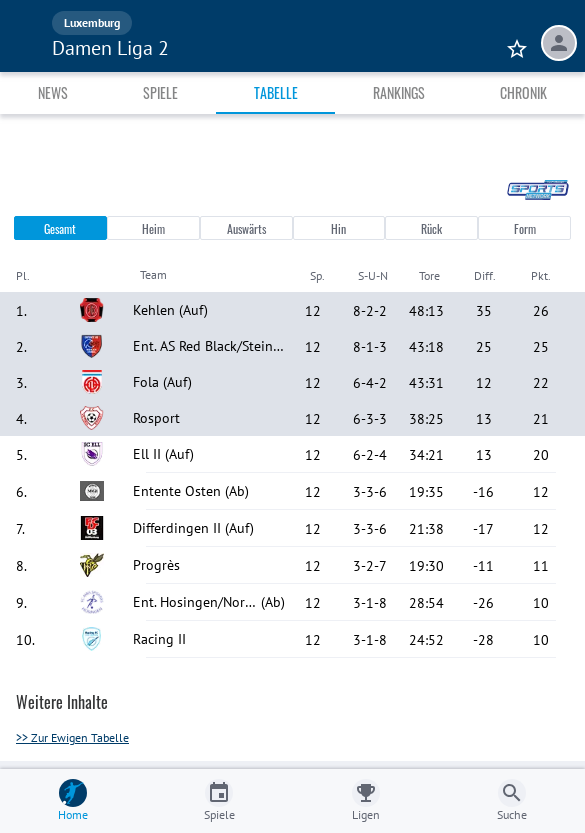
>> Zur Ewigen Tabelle (72, 737)
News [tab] (53, 92)
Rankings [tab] (399, 92)
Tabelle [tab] (276, 92)
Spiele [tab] (160, 92)
